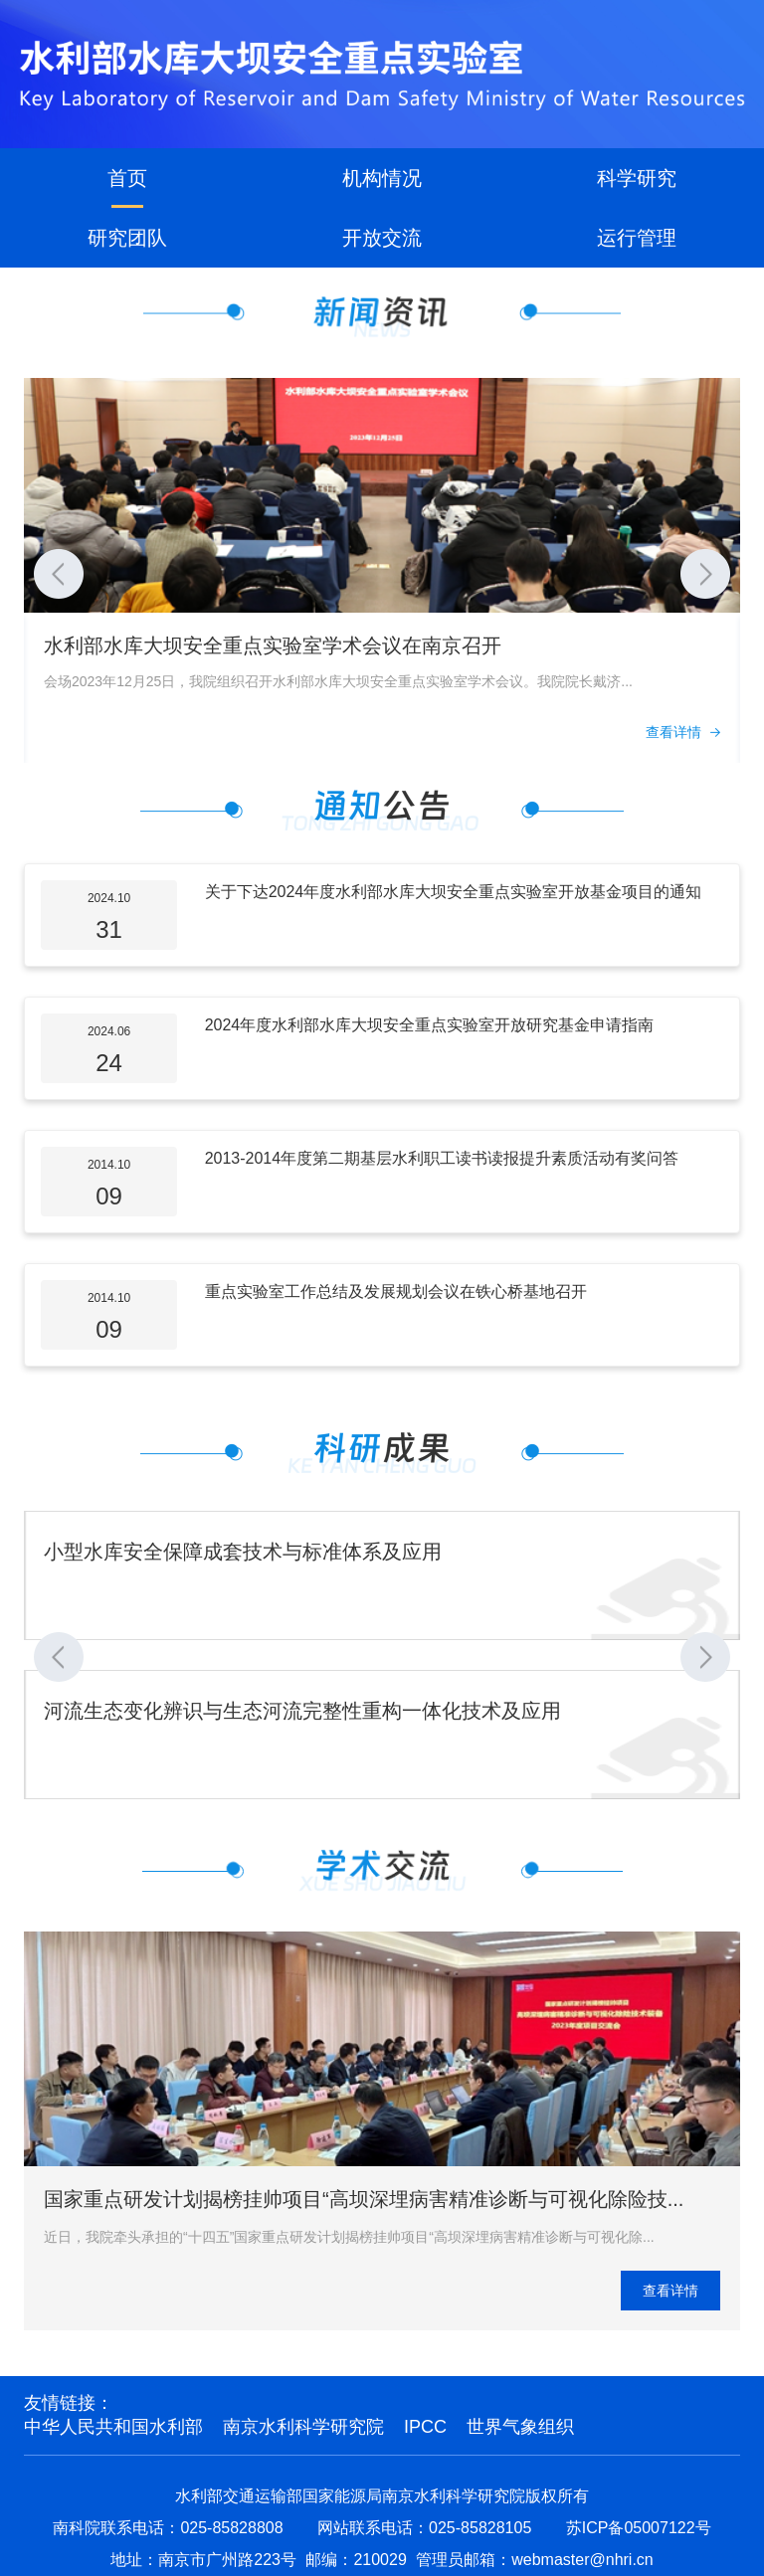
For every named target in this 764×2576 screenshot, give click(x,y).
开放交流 (382, 238)
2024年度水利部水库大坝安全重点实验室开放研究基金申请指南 (430, 1024)
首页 (127, 178)
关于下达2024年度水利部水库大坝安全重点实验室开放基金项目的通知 (453, 891)
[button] (59, 574)
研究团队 (127, 238)
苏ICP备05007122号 (638, 2527)
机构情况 (382, 178)
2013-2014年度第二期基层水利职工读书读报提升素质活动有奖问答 (442, 1158)
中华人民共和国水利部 (113, 2427)
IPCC (425, 2427)
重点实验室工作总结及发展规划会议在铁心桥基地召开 (396, 1291)
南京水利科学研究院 (303, 2427)
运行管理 (636, 238)
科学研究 (636, 178)
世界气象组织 (520, 2427)
